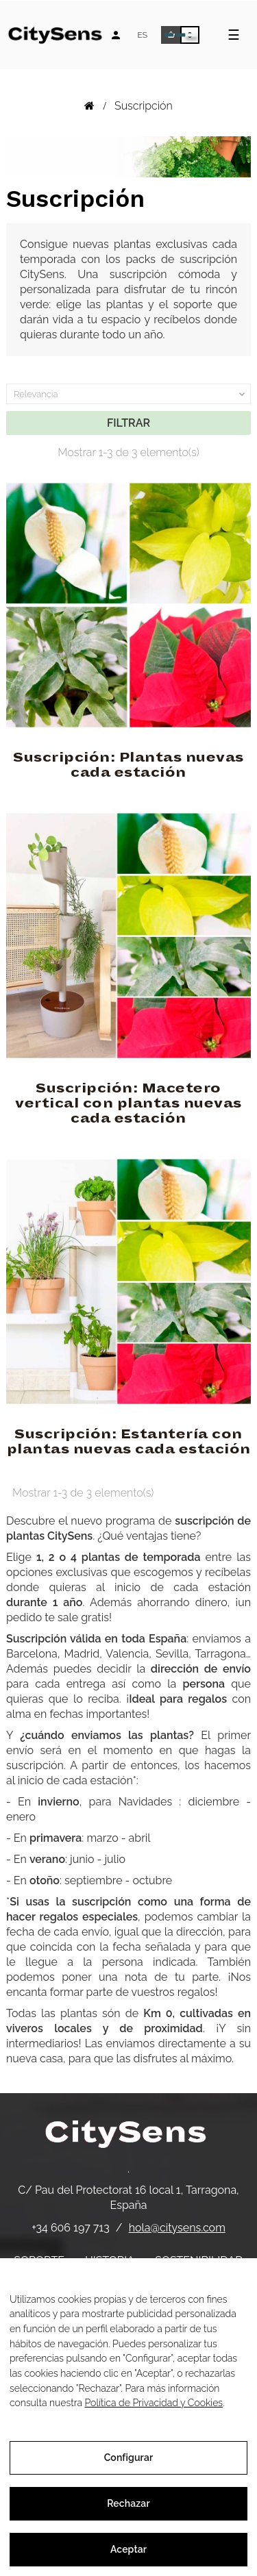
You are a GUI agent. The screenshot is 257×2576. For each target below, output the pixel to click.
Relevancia (130, 394)
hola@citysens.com (177, 2227)
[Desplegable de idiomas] (142, 35)
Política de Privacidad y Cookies (154, 2402)
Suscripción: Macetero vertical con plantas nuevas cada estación (128, 1103)
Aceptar (128, 2549)
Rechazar (128, 2503)
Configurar (129, 2457)
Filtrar (128, 422)
